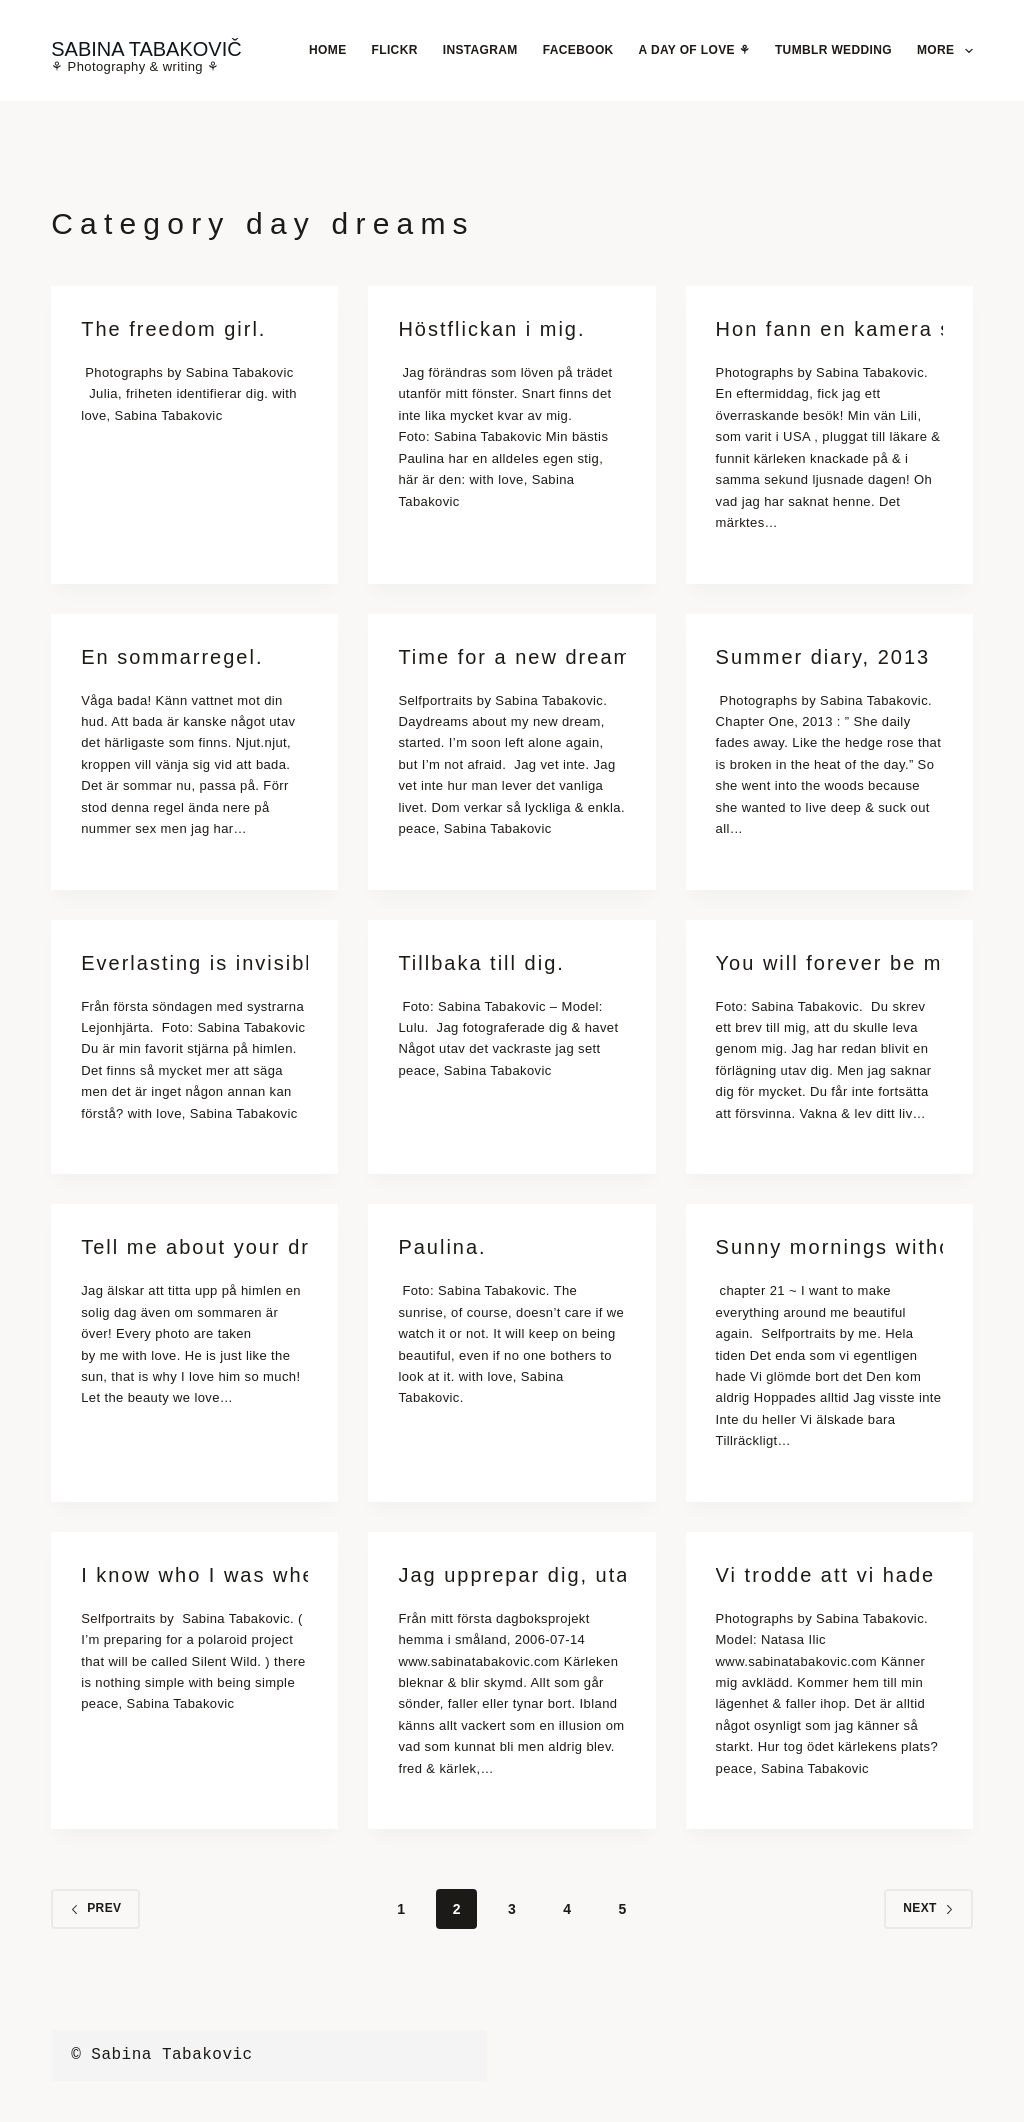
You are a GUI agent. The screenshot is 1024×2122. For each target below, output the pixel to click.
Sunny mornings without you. (829, 1247)
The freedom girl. (173, 329)
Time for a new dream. (511, 657)
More (945, 51)
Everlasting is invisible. (194, 963)
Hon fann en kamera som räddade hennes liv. (829, 329)
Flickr (395, 50)
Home (327, 50)
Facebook (578, 50)
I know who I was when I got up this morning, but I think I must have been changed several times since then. (194, 1575)
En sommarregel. (172, 657)
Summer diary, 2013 (823, 657)
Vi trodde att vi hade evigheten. (829, 1575)
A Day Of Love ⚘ (694, 50)
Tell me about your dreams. (194, 1247)
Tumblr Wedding (833, 50)
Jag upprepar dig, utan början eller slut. (511, 1575)
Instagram (480, 50)
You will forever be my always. (829, 963)
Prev (95, 1908)
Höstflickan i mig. (491, 329)
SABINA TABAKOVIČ (146, 49)
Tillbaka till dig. (481, 963)
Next (928, 1908)
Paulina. (442, 1247)
